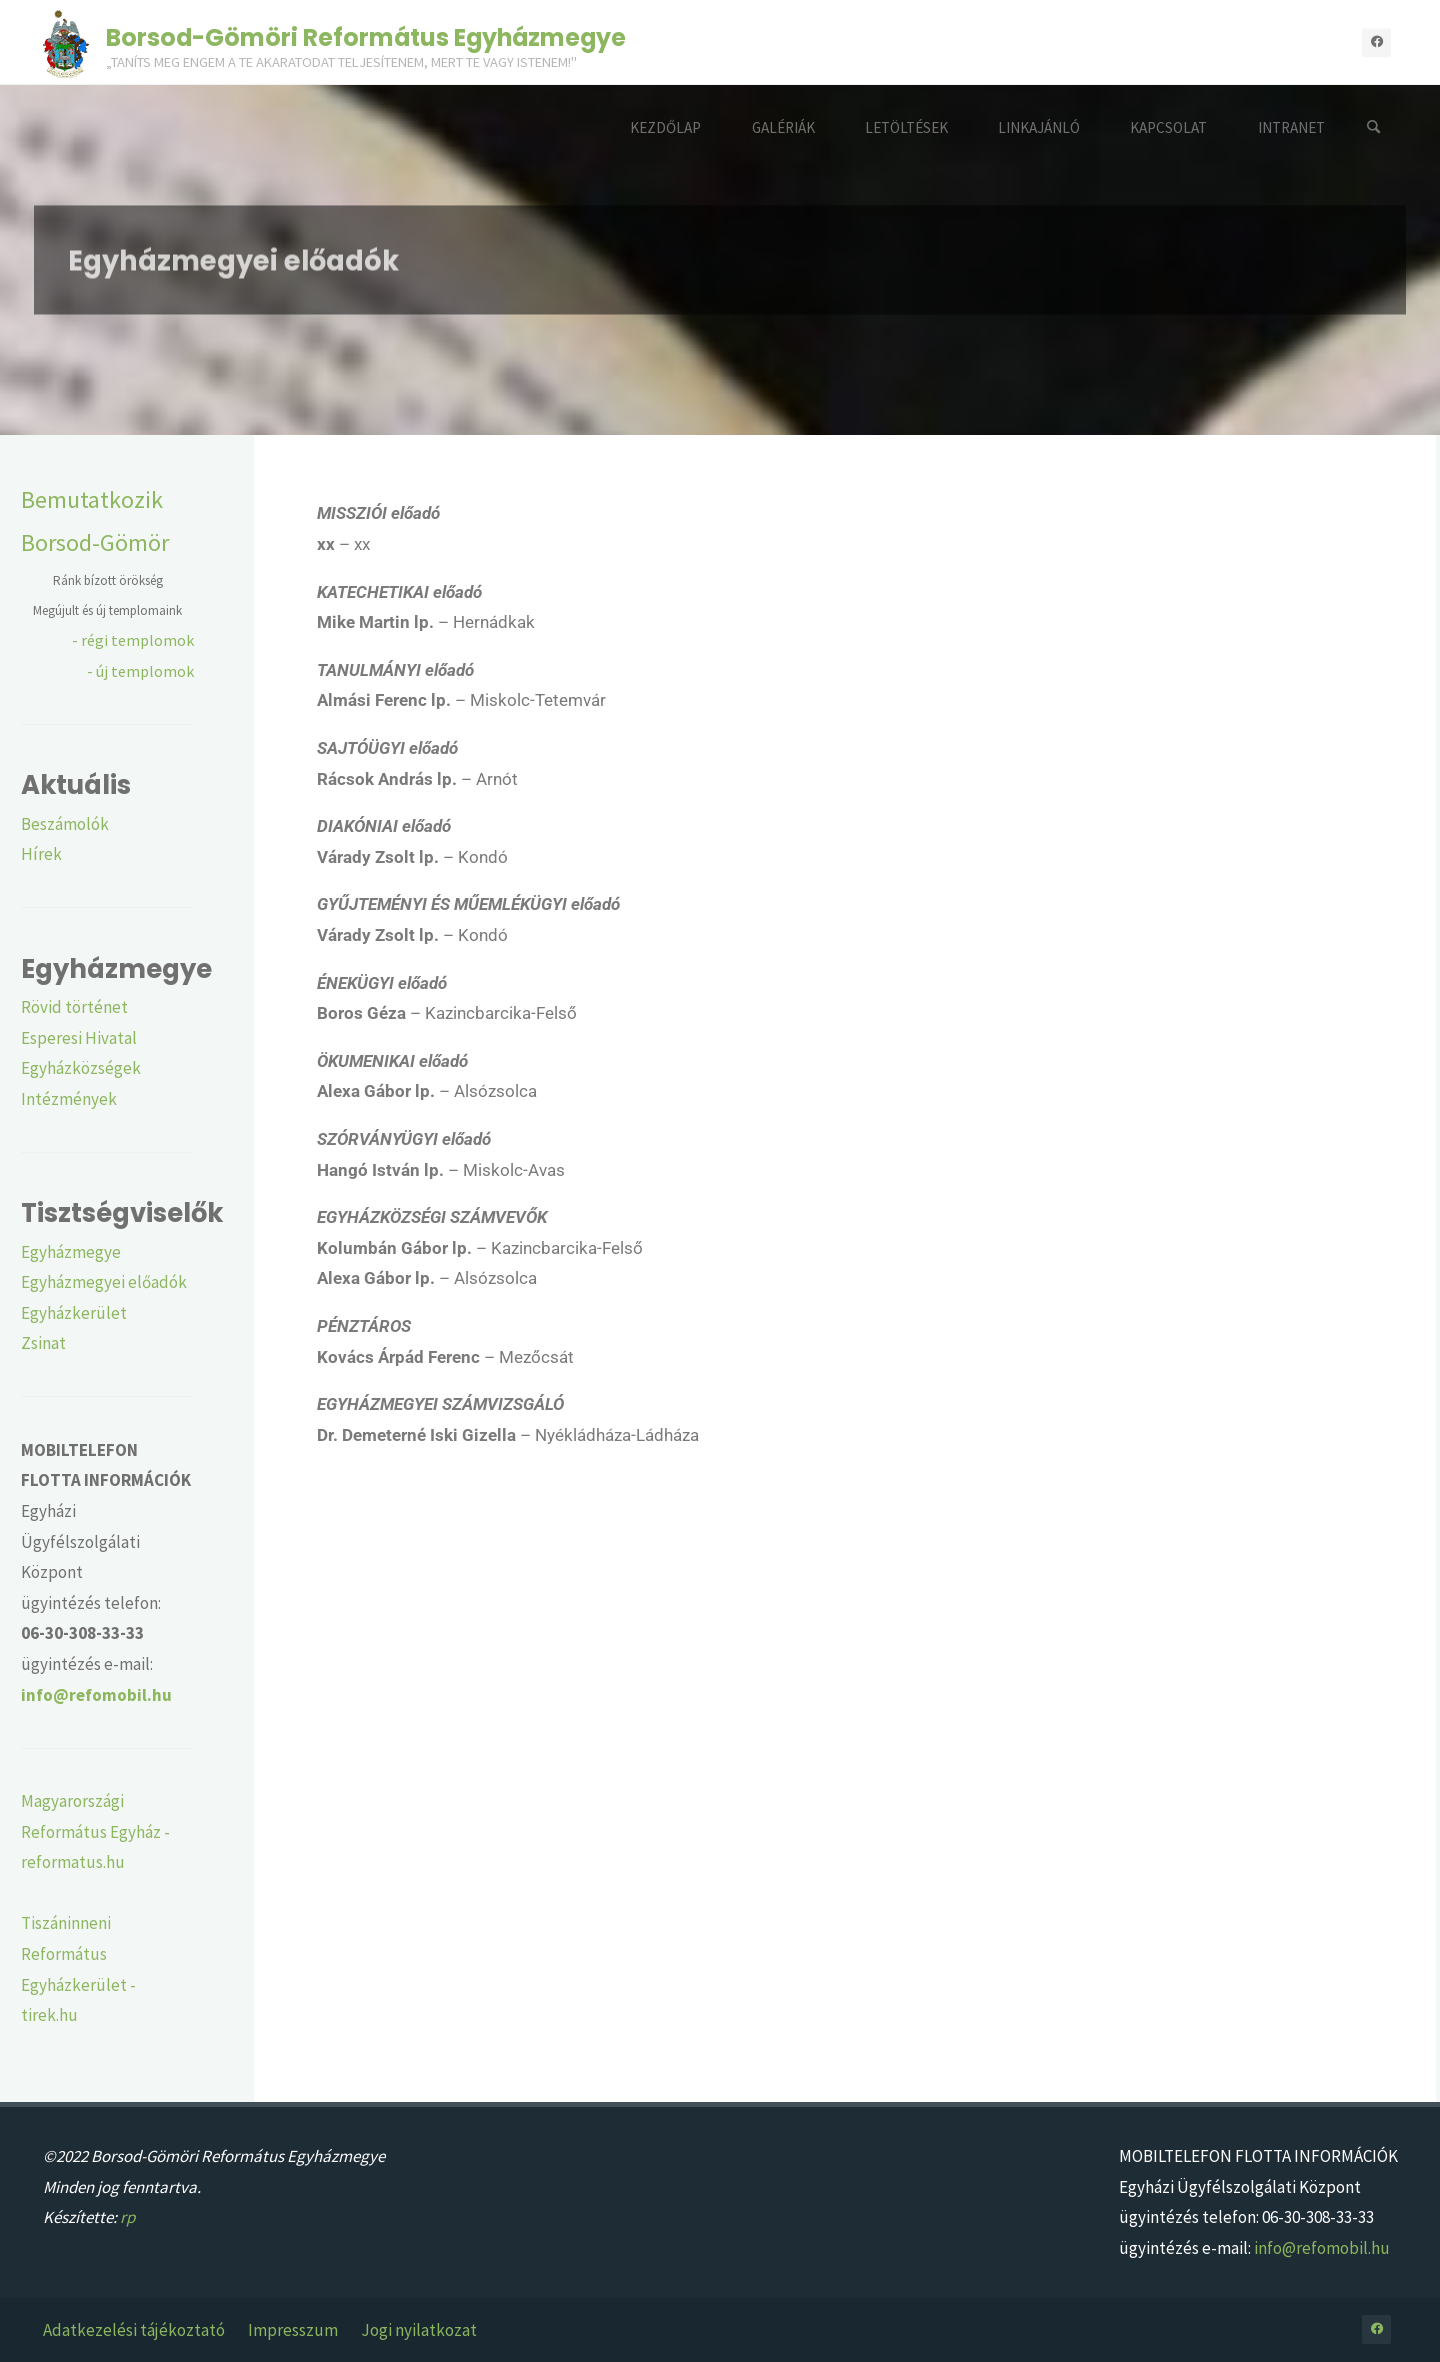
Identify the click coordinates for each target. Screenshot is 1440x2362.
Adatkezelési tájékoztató (134, 2330)
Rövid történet (74, 1007)
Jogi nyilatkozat (419, 2330)
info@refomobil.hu (1322, 2248)
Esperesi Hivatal (79, 1038)
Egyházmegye (71, 1252)
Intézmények (69, 1099)
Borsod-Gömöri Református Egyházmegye (366, 36)
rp (127, 2217)
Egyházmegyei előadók (104, 1282)
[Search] (1374, 127)
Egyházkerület (74, 1313)
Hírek (41, 854)
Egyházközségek (81, 1068)
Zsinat (43, 1343)
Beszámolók (65, 824)
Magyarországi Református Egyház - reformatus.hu (95, 1831)
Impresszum (293, 2330)
